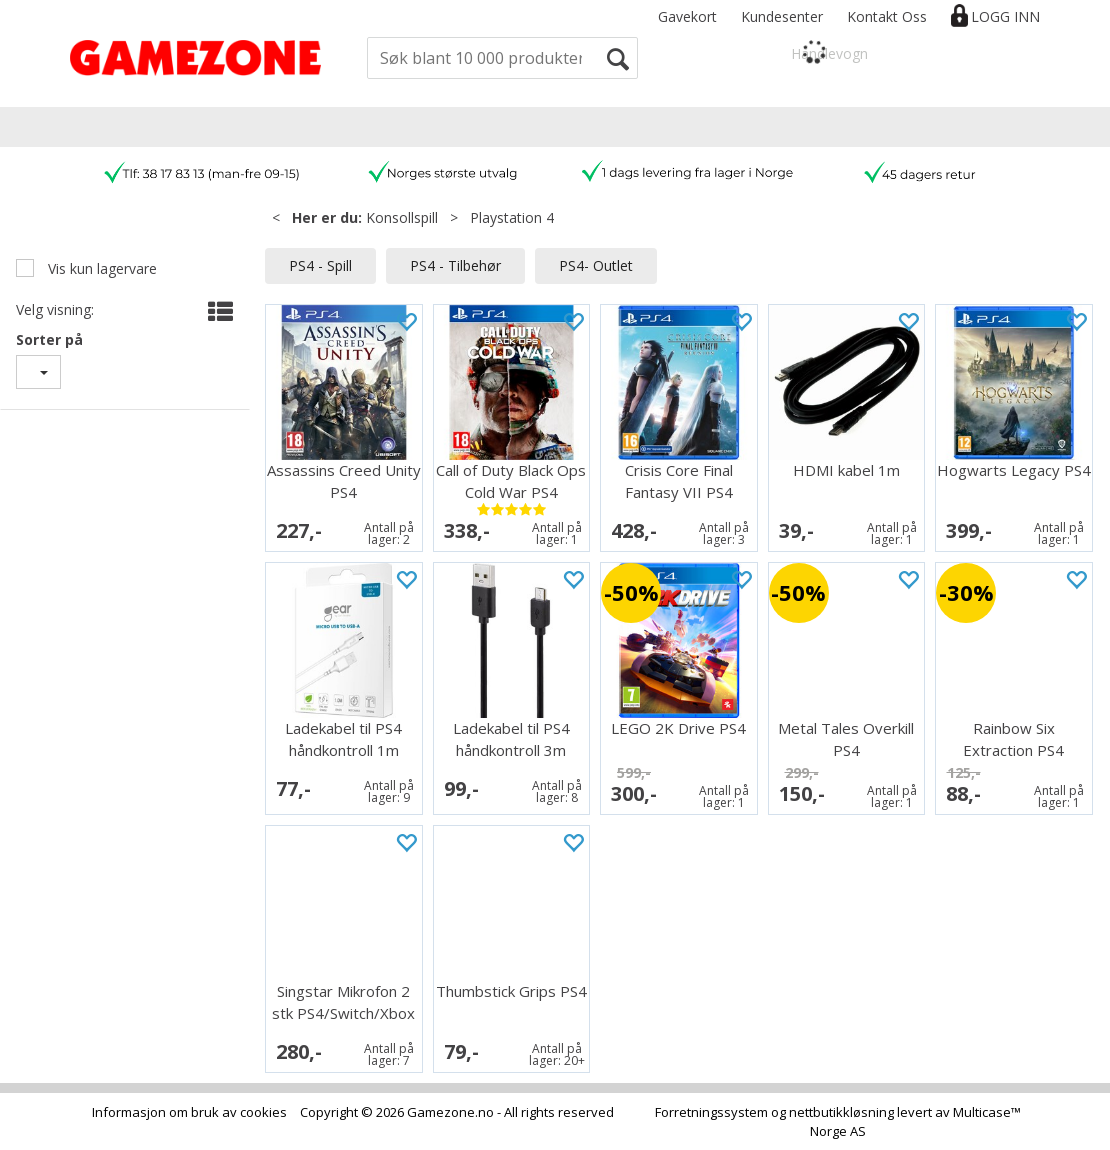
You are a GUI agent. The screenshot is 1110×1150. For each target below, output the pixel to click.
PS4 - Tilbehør (455, 265)
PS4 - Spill (320, 265)
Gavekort (687, 16)
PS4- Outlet (596, 265)
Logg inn (1005, 16)
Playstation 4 (512, 217)
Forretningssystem (711, 1112)
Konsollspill (402, 217)
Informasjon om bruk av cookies (189, 1112)
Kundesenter (782, 16)
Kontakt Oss (887, 16)
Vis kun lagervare (100, 268)
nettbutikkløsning (841, 1112)
